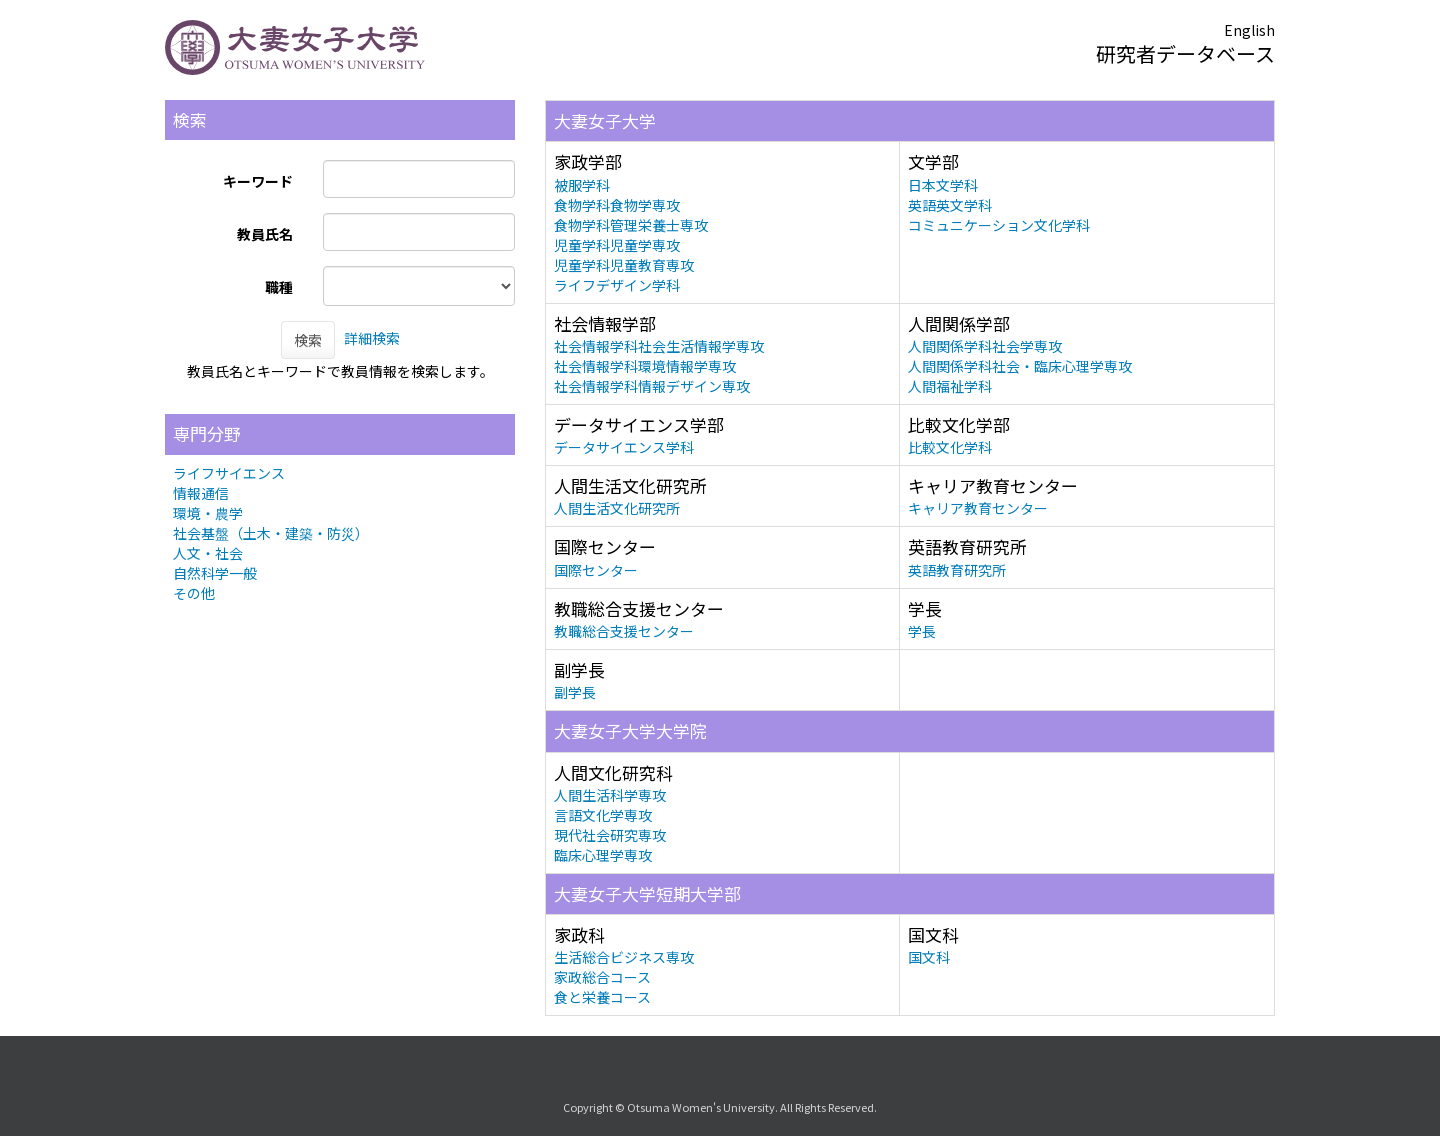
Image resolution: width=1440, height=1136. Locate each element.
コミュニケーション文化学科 (999, 225)
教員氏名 (265, 234)
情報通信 (201, 493)
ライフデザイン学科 (617, 285)
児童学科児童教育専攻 (624, 265)
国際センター (596, 570)
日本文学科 (943, 185)
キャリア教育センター (978, 508)
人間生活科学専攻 (610, 795)
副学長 (575, 692)
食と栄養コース (602, 997)
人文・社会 (208, 553)
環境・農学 (208, 513)
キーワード (258, 181)
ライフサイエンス (229, 473)
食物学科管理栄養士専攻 (631, 225)
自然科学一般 (215, 573)
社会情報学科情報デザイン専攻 (652, 386)
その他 (194, 593)
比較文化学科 (950, 447)
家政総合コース (602, 977)
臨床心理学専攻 (603, 855)
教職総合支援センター (624, 631)
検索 (308, 340)
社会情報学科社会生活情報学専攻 (659, 346)
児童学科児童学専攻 (617, 245)
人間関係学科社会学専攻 (985, 346)
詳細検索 (372, 338)
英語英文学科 (950, 205)
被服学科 (582, 185)
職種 (279, 287)
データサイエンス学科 (624, 447)
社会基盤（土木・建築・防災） (271, 533)
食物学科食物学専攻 (617, 205)
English (1249, 30)
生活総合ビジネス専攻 (624, 957)
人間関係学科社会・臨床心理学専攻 (1020, 366)
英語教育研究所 (957, 570)
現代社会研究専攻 (610, 835)
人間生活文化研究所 (617, 508)
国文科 (929, 957)
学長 (922, 631)
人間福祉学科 (950, 386)
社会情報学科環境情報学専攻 (645, 366)
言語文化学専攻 (603, 815)
